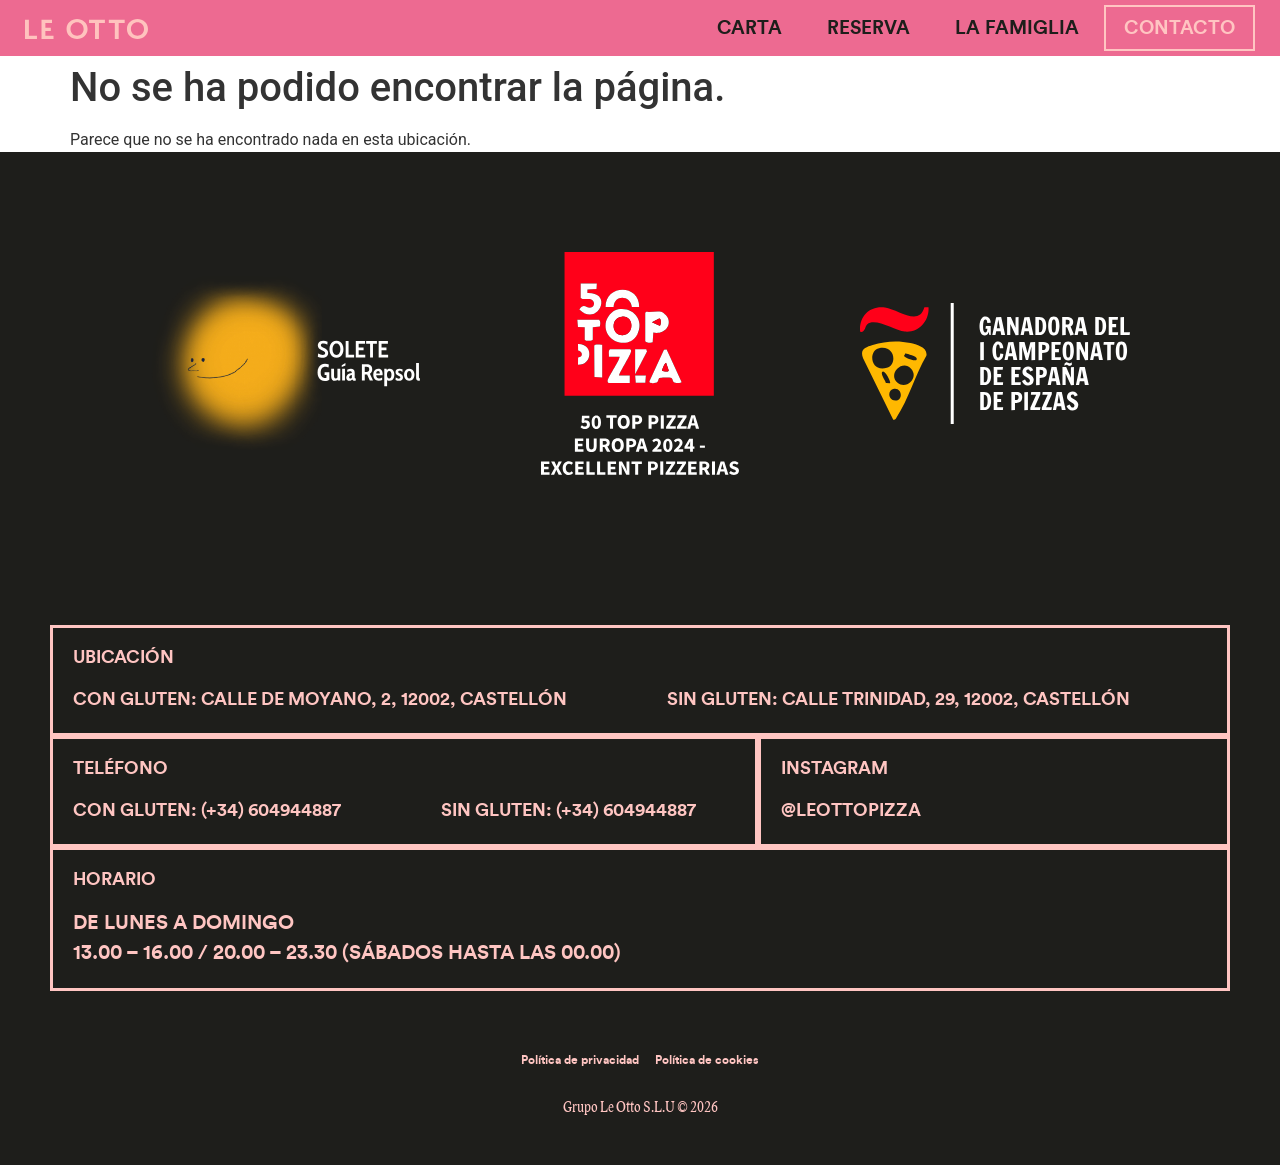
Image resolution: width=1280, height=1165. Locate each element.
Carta (749, 28)
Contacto (1179, 28)
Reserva (868, 28)
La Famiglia (1017, 28)
